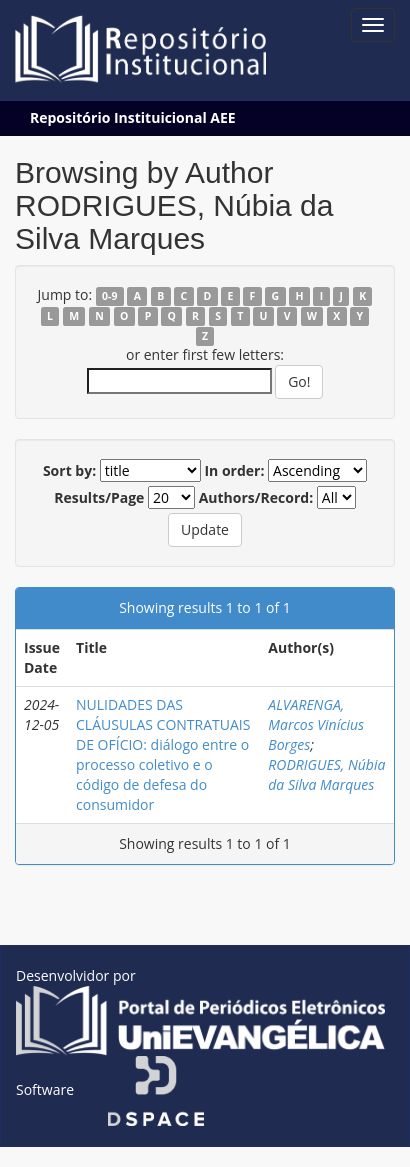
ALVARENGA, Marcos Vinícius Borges (316, 724)
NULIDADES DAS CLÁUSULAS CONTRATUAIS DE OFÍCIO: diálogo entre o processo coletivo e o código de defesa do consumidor (163, 754)
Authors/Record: (256, 497)
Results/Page (99, 497)
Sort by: (69, 470)
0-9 (109, 296)
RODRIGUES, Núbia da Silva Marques (326, 774)
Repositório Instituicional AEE (133, 117)
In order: (234, 470)
